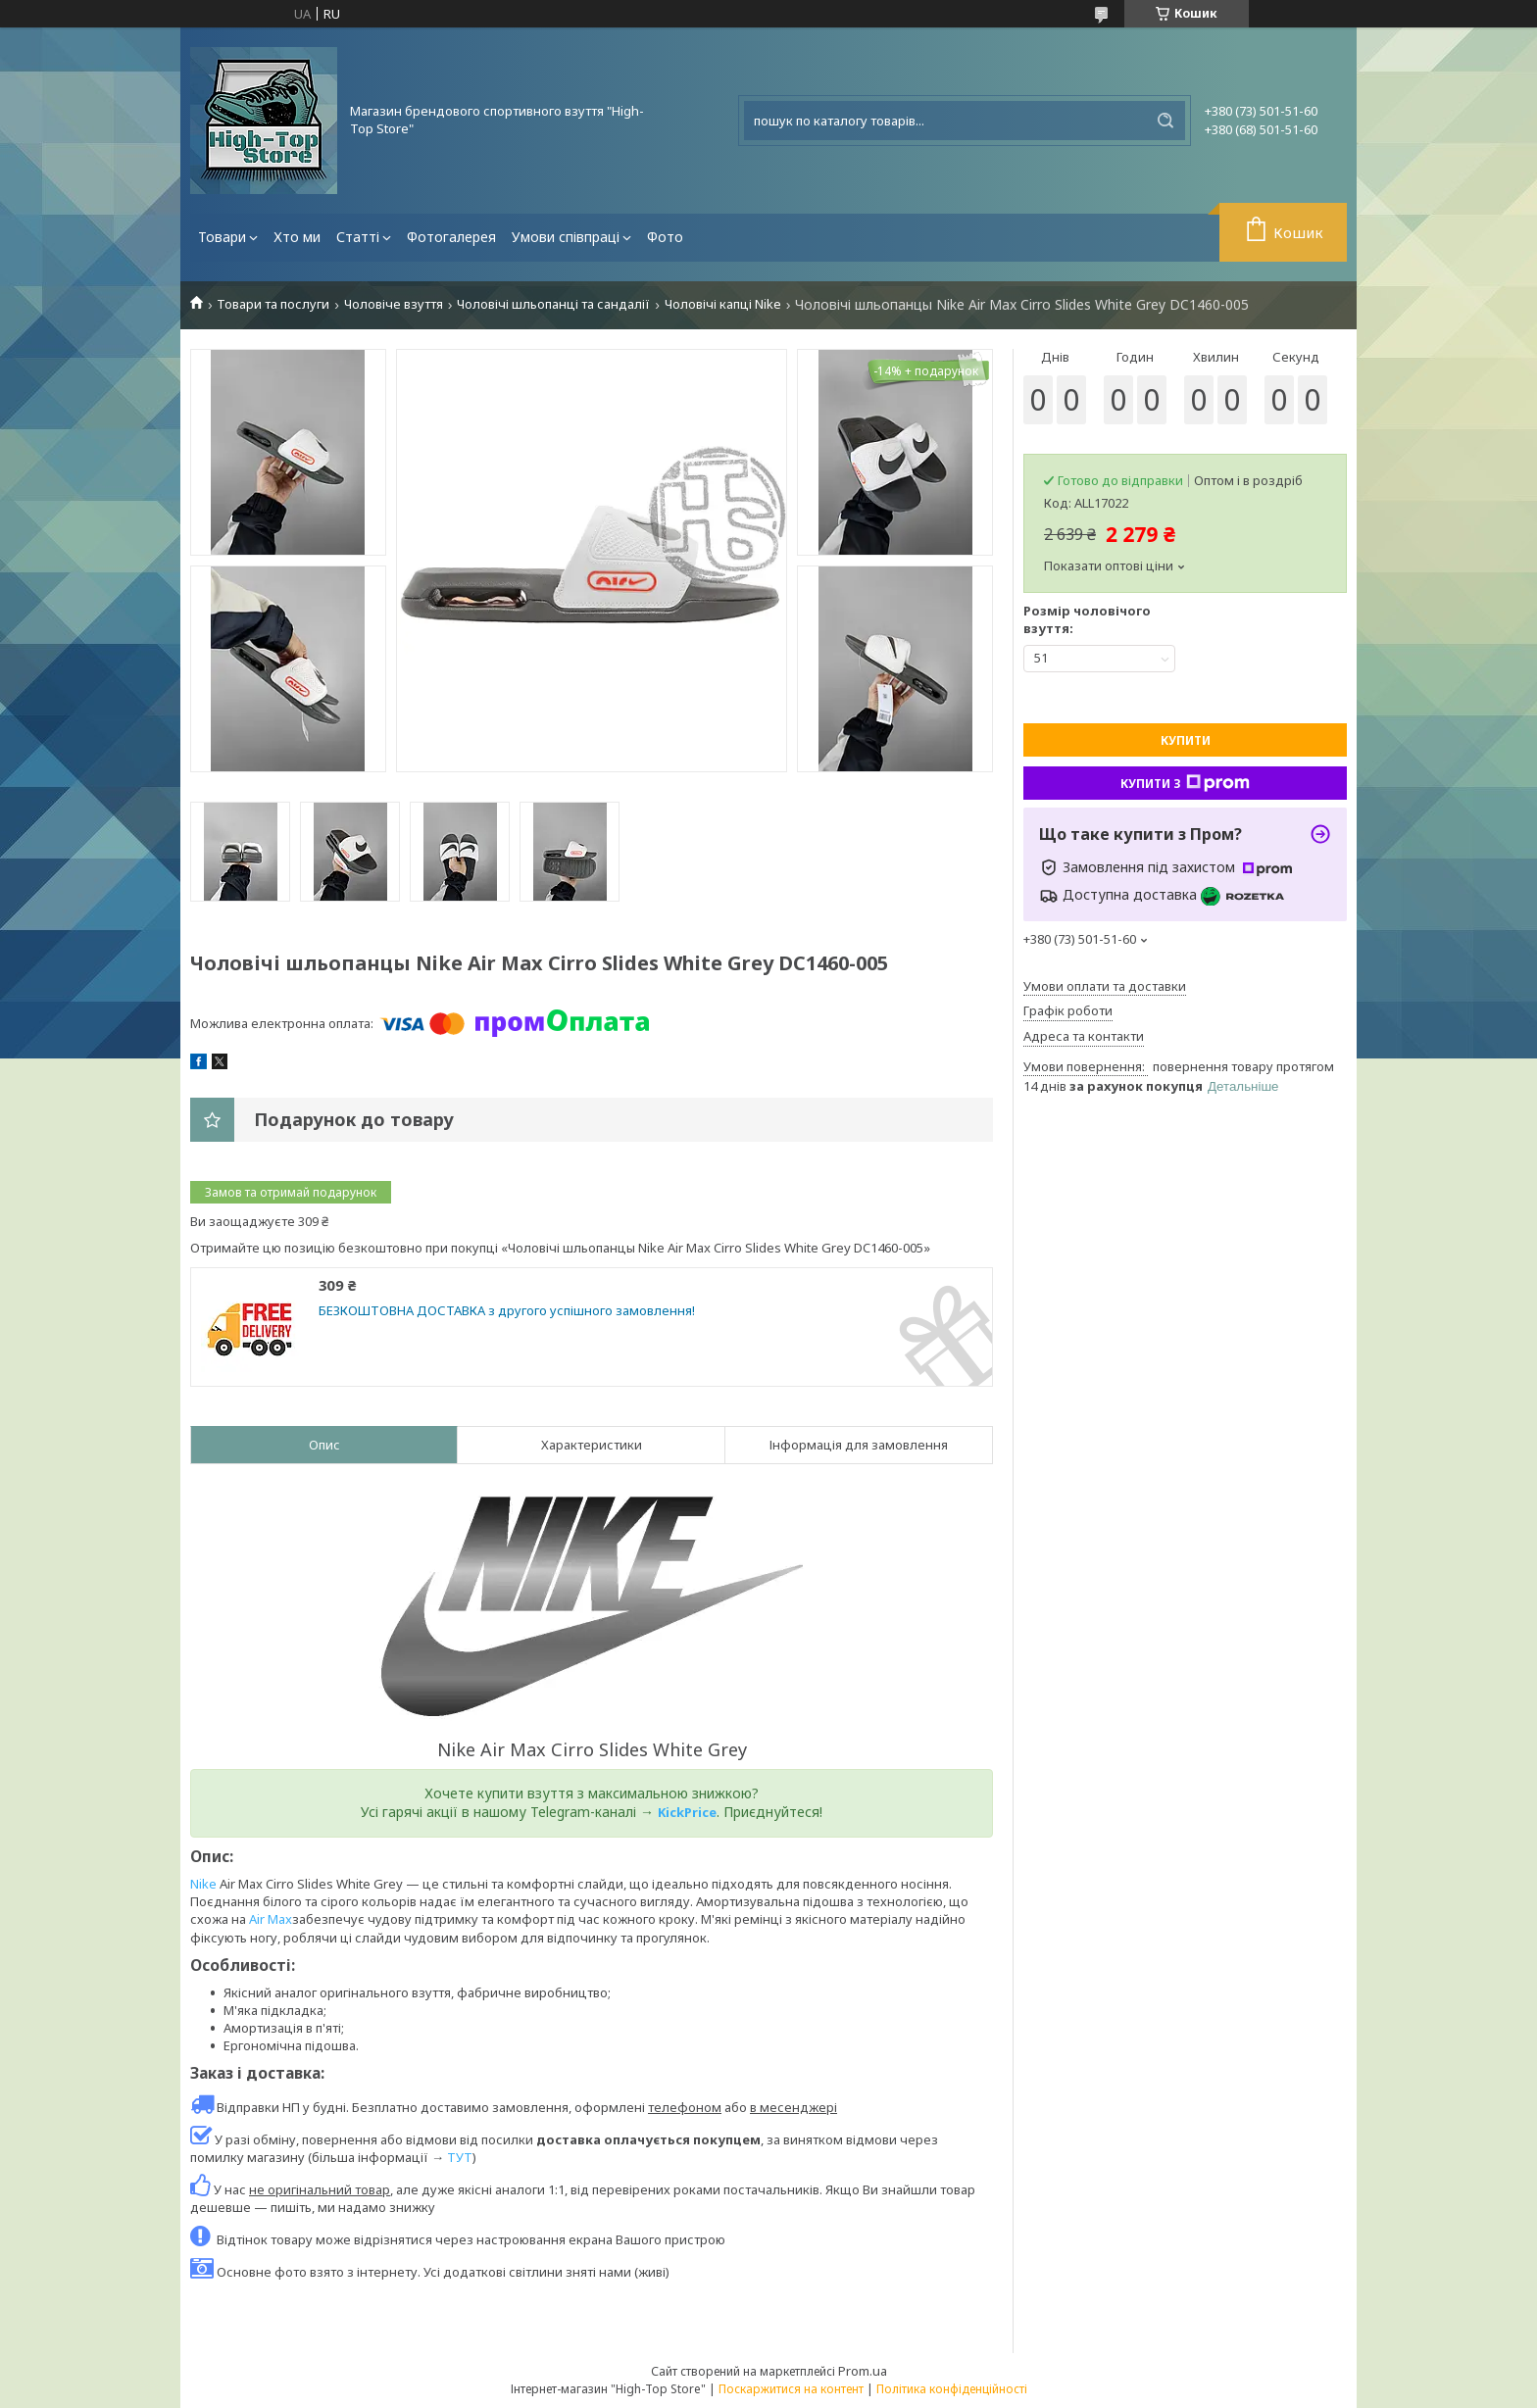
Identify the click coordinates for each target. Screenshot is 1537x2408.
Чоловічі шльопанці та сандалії (553, 304)
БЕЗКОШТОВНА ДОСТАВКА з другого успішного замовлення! (507, 1310)
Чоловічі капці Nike (723, 304)
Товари (222, 236)
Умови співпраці (566, 236)
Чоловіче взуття (393, 304)
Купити (1186, 740)
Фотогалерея (451, 236)
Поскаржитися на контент (791, 2389)
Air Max (270, 1919)
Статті (357, 236)
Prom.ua (862, 2371)
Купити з (1185, 783)
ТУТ (459, 2157)
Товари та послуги (273, 304)
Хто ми (297, 236)
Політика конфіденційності (951, 2389)
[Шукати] (1165, 120)
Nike (203, 1883)
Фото (665, 236)
